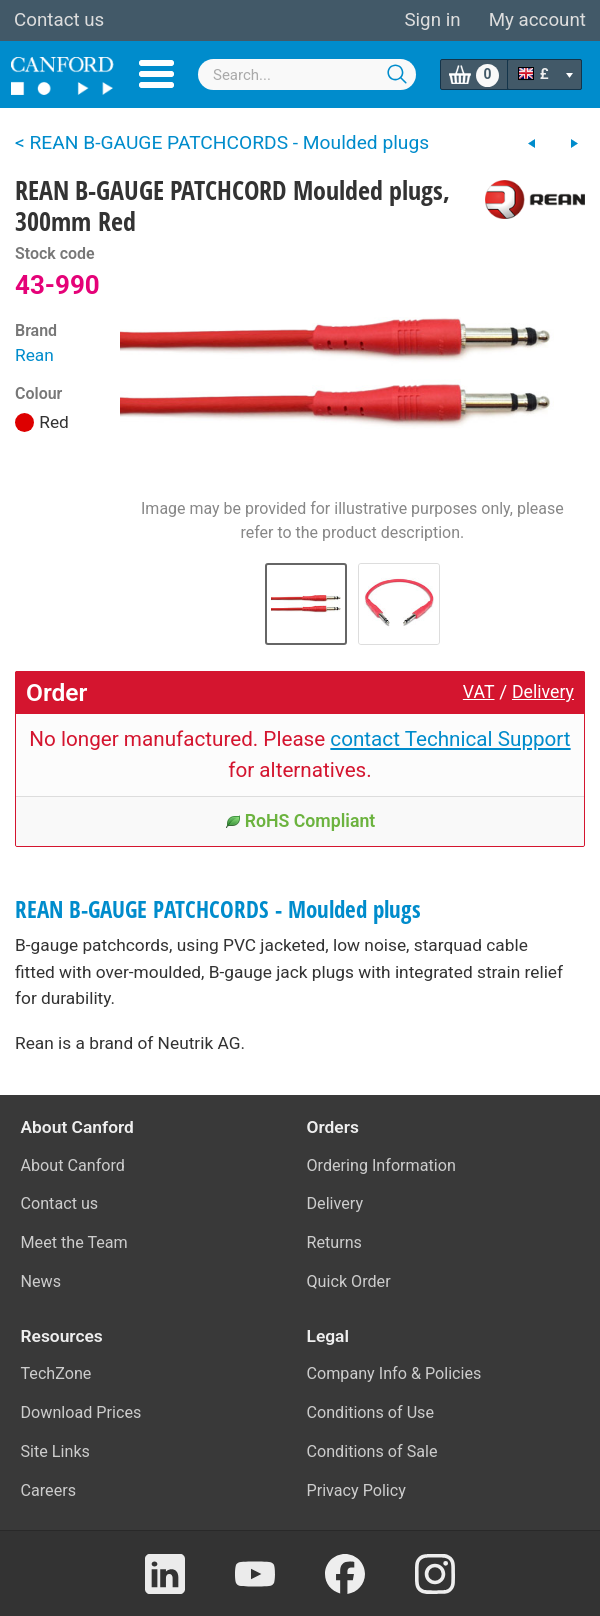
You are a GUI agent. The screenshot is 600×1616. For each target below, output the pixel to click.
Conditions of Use (371, 1412)
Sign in (432, 20)
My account (537, 20)
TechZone (56, 1373)
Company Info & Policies (394, 1373)
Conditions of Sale (372, 1451)
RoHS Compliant (300, 821)
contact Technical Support (450, 739)
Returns (334, 1242)
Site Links (55, 1451)
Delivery (543, 692)
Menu (156, 74)
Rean (34, 355)
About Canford (73, 1165)
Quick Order (349, 1281)
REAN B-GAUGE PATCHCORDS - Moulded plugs (218, 909)
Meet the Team (74, 1242)
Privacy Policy (356, 1490)
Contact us (59, 20)
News (41, 1281)
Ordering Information (381, 1165)
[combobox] (307, 74)
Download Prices (81, 1412)
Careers (49, 1490)
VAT (479, 692)
